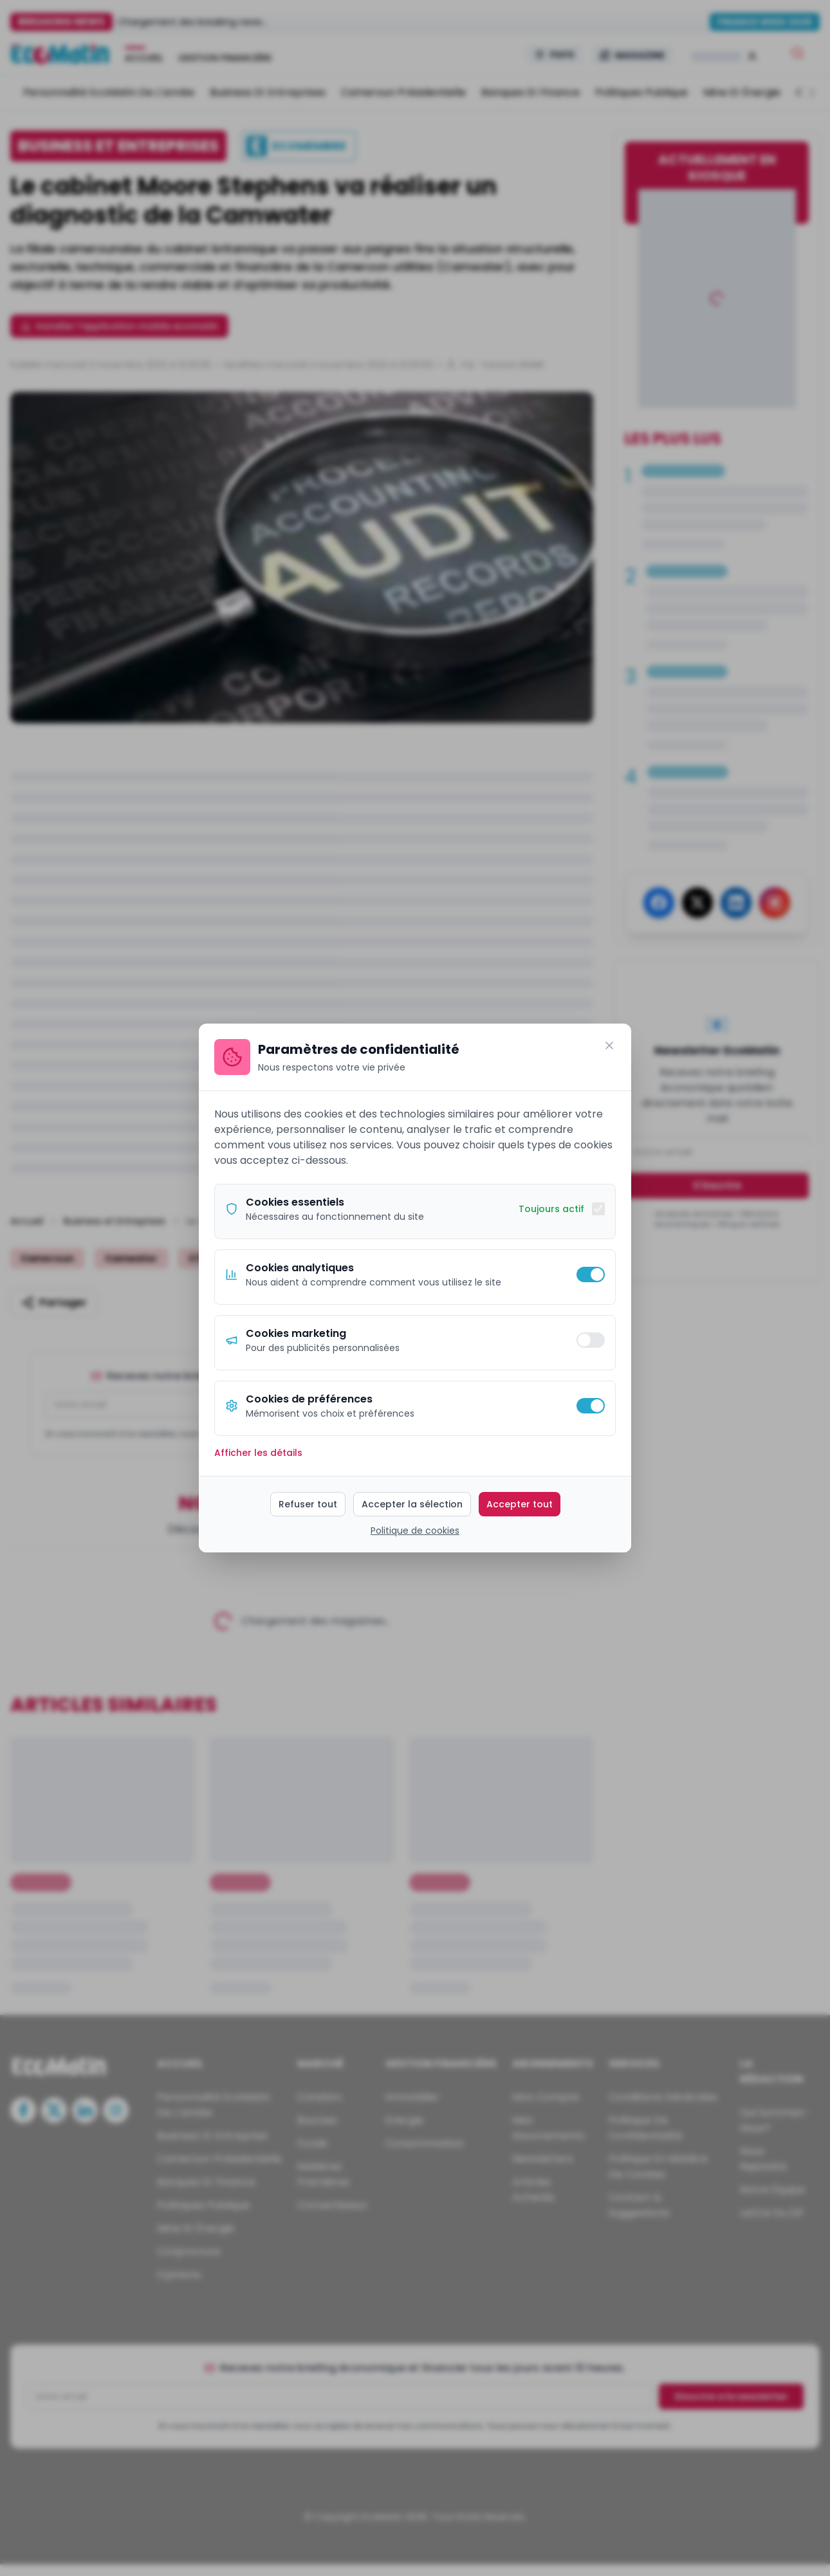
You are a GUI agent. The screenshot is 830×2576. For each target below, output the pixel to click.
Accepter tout (519, 1504)
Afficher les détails (258, 1452)
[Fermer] (609, 1045)
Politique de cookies (415, 1530)
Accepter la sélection (412, 1504)
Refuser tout (308, 1504)
